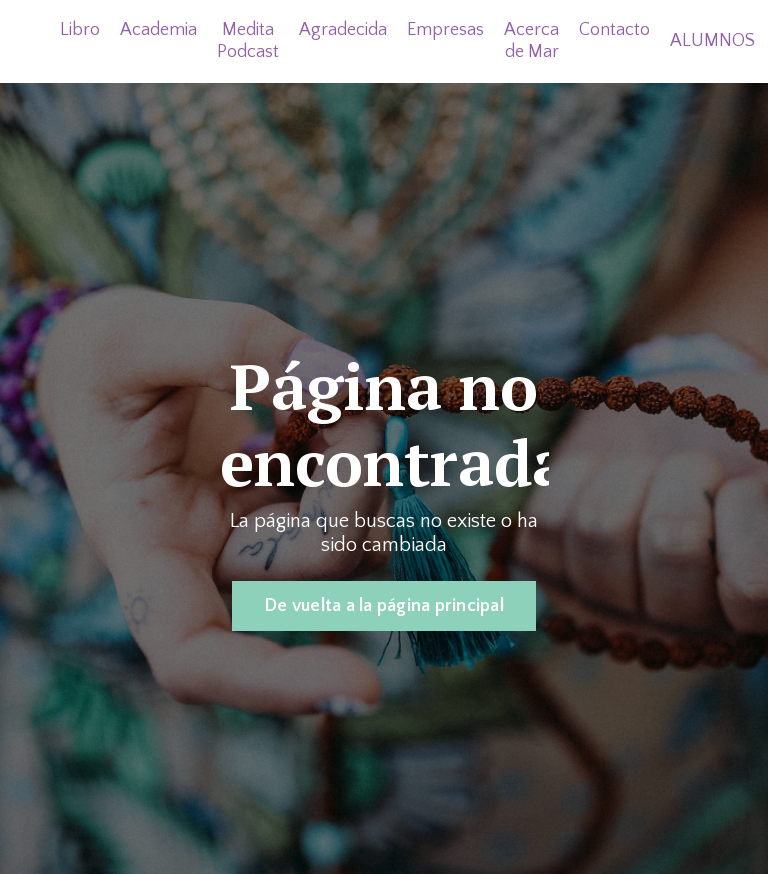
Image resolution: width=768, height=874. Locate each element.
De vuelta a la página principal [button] (384, 606)
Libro (80, 30)
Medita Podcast (248, 41)
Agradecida (343, 30)
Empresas (445, 30)
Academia (158, 30)
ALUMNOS (712, 41)
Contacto (614, 30)
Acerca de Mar (531, 41)
